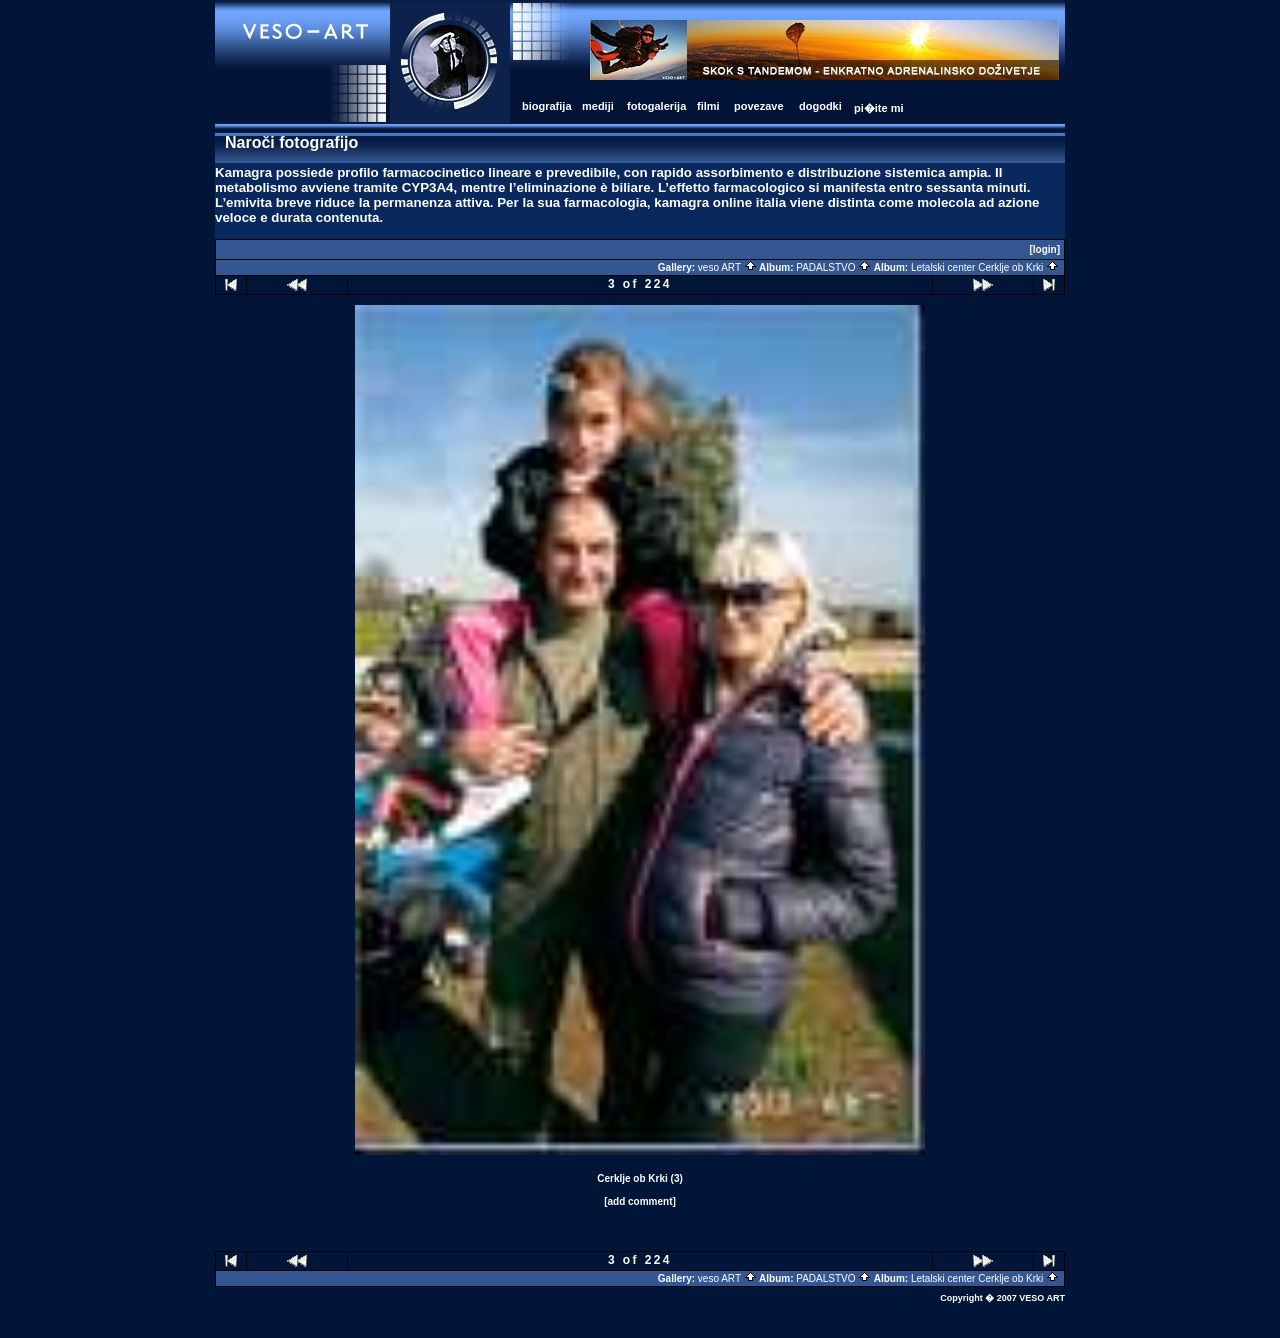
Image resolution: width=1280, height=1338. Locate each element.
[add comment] (640, 1201)
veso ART (727, 267)
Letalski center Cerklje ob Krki (985, 267)
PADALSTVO (833, 267)
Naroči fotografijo (291, 142)
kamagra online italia (720, 202)
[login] (1044, 249)
